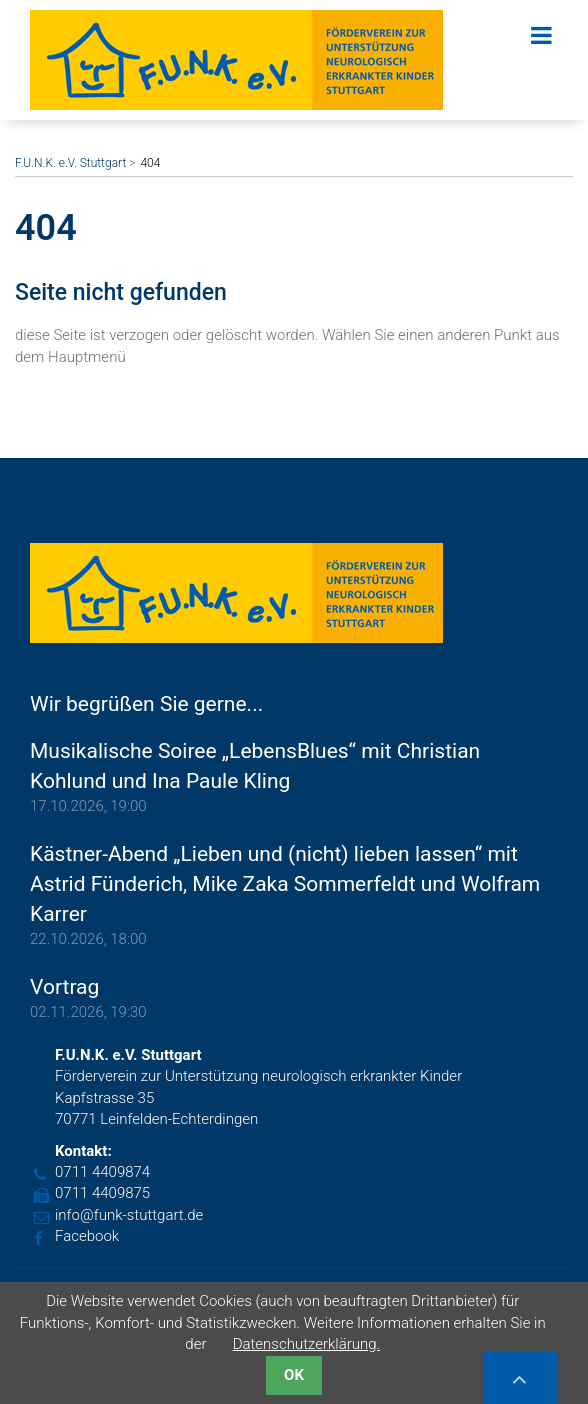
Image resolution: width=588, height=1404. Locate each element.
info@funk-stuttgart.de (129, 1215)
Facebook (87, 1236)
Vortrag (64, 987)
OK (294, 1375)
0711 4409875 (102, 1193)
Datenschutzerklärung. (307, 1344)
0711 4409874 (102, 1172)
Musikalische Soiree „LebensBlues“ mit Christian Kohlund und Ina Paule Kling (255, 766)
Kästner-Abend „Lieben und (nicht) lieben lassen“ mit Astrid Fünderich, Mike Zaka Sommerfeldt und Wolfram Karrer (285, 884)
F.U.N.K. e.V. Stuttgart (70, 163)
